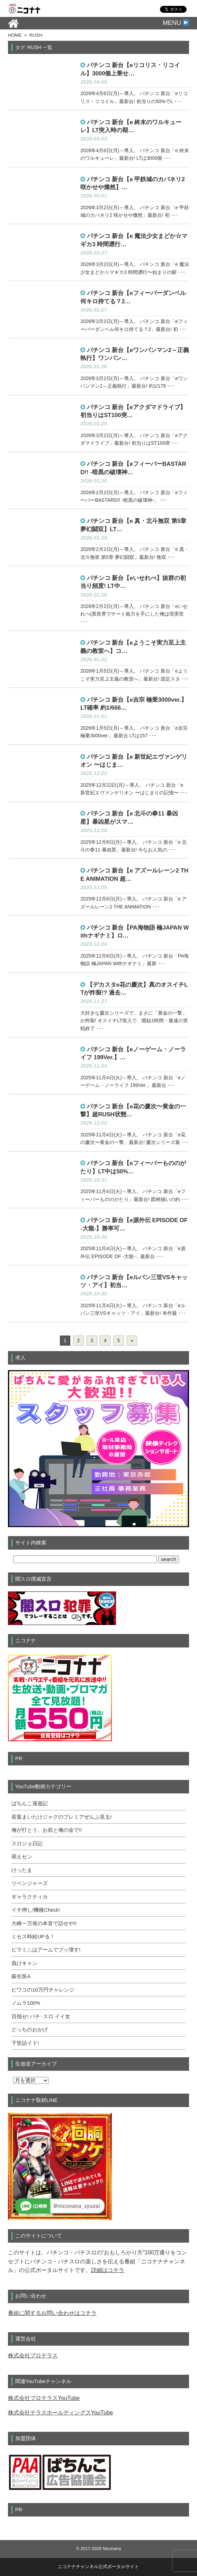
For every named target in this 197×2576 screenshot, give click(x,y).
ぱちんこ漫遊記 (29, 1803)
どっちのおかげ (29, 2029)
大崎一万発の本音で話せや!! (44, 1923)
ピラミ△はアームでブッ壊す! (45, 1949)
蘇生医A (20, 1976)
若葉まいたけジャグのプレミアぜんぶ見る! (61, 1817)
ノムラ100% (25, 2003)
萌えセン (21, 1856)
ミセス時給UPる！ (33, 1936)
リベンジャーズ (29, 1883)
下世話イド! (25, 2043)
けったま (21, 1870)
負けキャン (24, 1963)
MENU (176, 22)
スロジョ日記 (27, 1843)
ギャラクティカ (29, 1897)
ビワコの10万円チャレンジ (42, 1990)
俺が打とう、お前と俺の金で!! (46, 1830)
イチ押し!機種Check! (35, 1910)
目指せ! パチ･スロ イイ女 (40, 2016)
